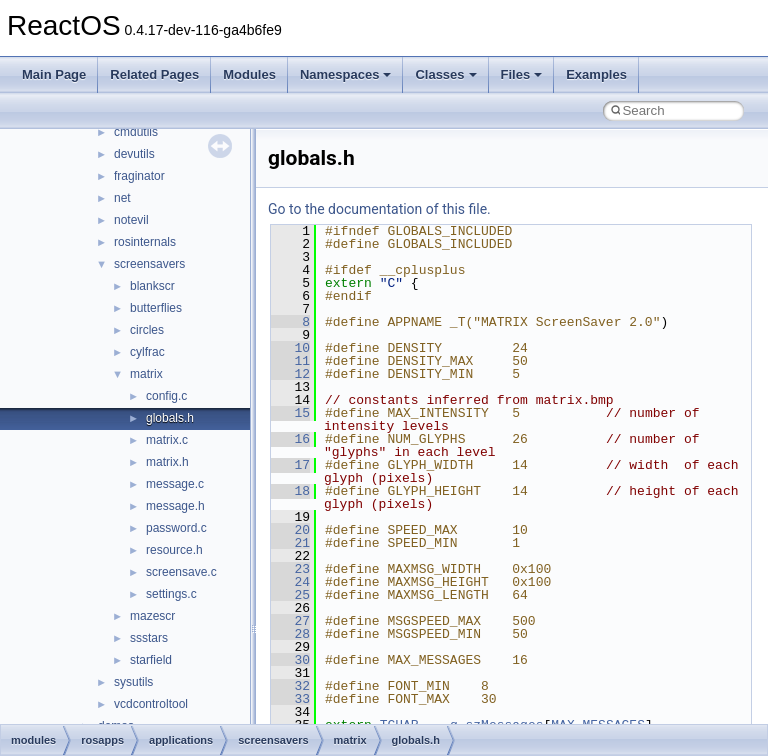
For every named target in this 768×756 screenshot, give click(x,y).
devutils (134, 154)
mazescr (152, 616)
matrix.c (167, 440)
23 (290, 569)
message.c (175, 484)
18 (290, 491)
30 (290, 660)
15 (290, 413)
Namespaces (346, 74)
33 (290, 699)
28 (290, 634)
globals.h (170, 418)
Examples (596, 74)
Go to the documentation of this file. (379, 209)
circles (147, 330)
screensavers (149, 264)
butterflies (156, 308)
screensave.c (181, 572)
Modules (249, 74)
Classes (445, 74)
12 (290, 374)
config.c (166, 396)
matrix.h (167, 462)
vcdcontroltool (151, 704)
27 (290, 621)
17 (290, 465)
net (122, 198)
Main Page (54, 74)
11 (290, 361)
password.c (176, 528)
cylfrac (147, 352)
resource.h (174, 550)
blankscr (152, 286)
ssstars (149, 638)
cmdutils (136, 132)
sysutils (133, 682)
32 (290, 686)
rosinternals (145, 242)
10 (290, 348)
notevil (131, 220)
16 (290, 439)
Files (522, 74)
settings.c (171, 594)
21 (290, 543)
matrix (146, 374)
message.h (175, 506)
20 (290, 530)
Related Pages (154, 74)
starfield (151, 660)
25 (290, 595)
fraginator (139, 176)
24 (290, 582)
